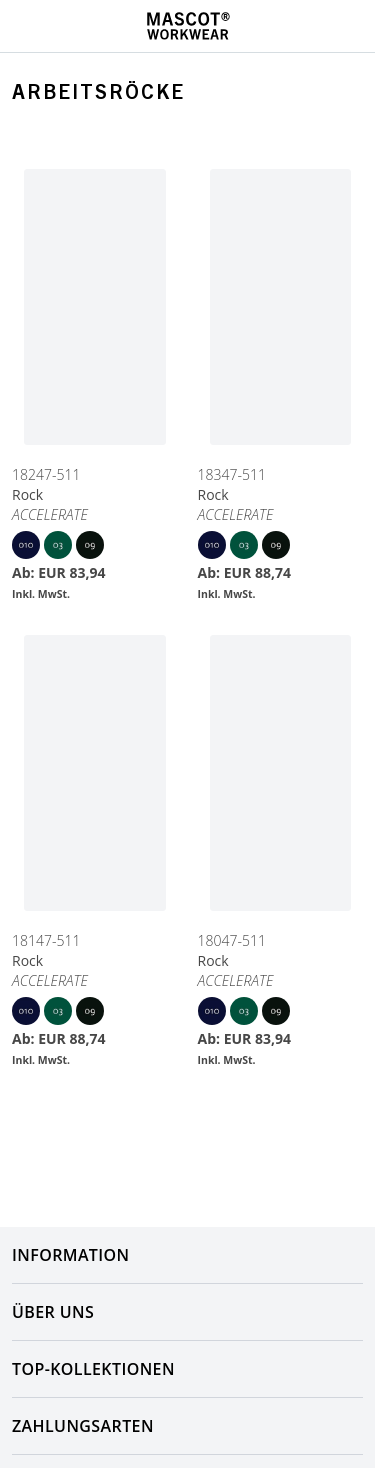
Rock (27, 494)
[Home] (188, 26)
